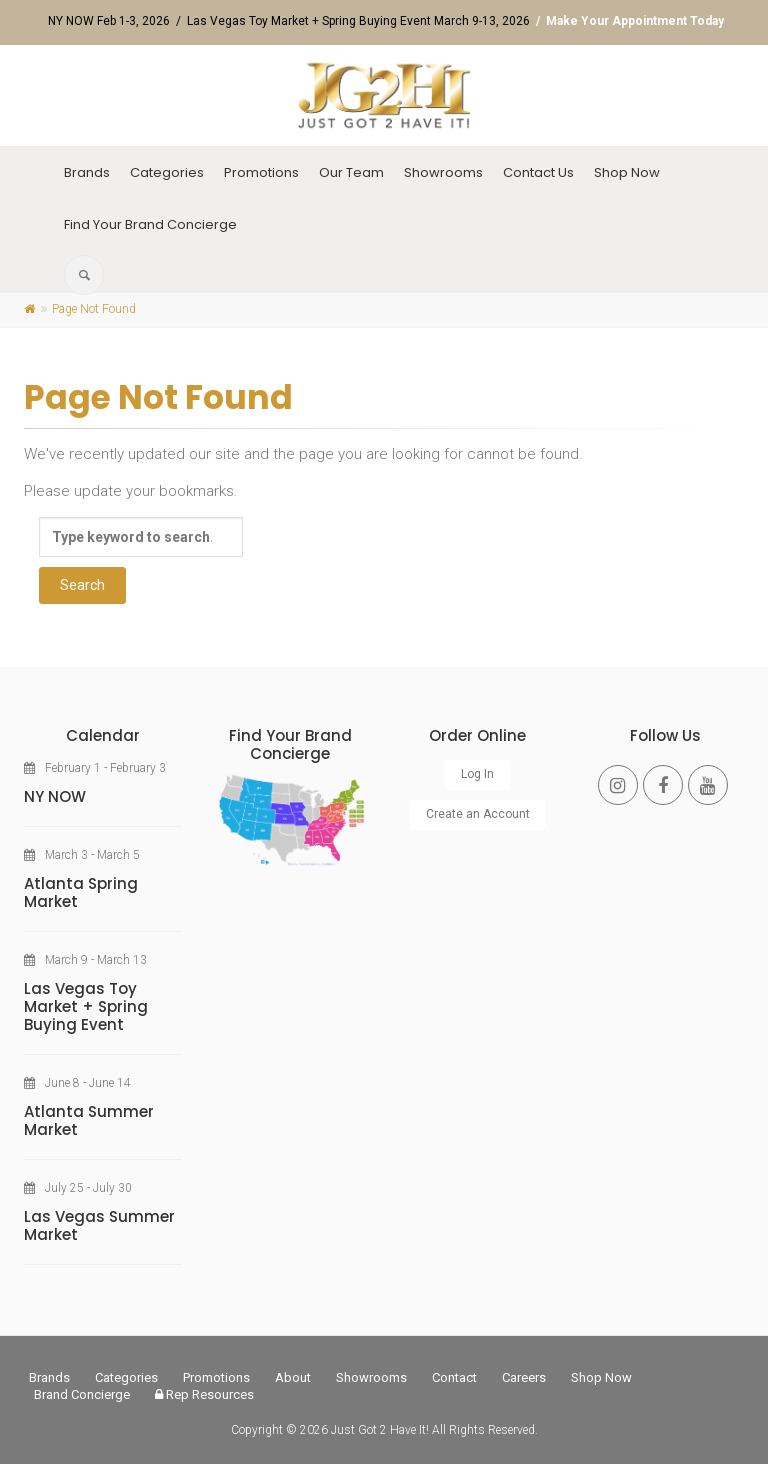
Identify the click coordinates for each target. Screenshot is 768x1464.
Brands (87, 172)
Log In (477, 774)
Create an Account (478, 814)
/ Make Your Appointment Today (627, 21)
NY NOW (55, 796)
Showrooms (443, 172)
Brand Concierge (82, 1394)
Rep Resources (204, 1394)
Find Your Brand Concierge (150, 224)
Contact (454, 1377)
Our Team (351, 172)
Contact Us (538, 172)
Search (82, 585)
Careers (524, 1377)
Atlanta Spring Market (81, 892)
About (293, 1377)
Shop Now (627, 172)
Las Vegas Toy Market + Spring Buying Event (86, 1006)
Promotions (261, 172)
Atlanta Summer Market (89, 1120)
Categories (167, 172)
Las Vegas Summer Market (99, 1225)
